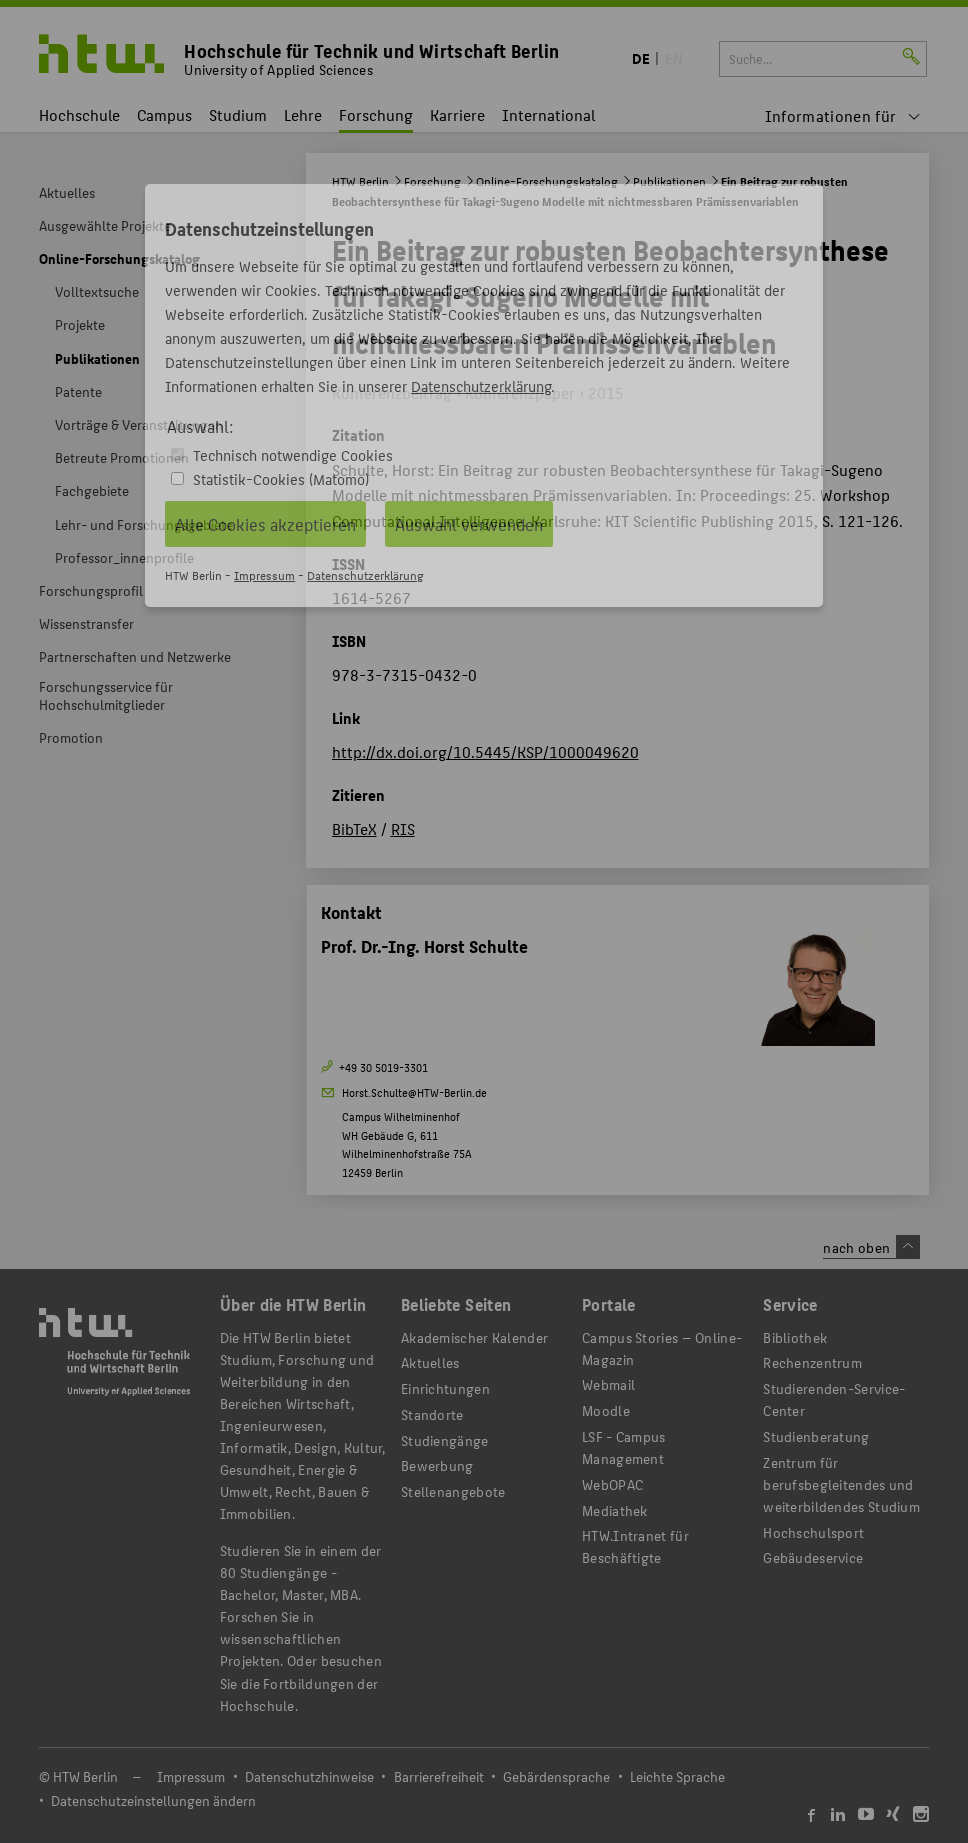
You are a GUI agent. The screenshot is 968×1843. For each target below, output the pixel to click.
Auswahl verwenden (469, 524)
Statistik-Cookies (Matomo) (281, 478)
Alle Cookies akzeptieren (265, 524)
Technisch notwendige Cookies (293, 454)
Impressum (264, 574)
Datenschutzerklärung (481, 385)
